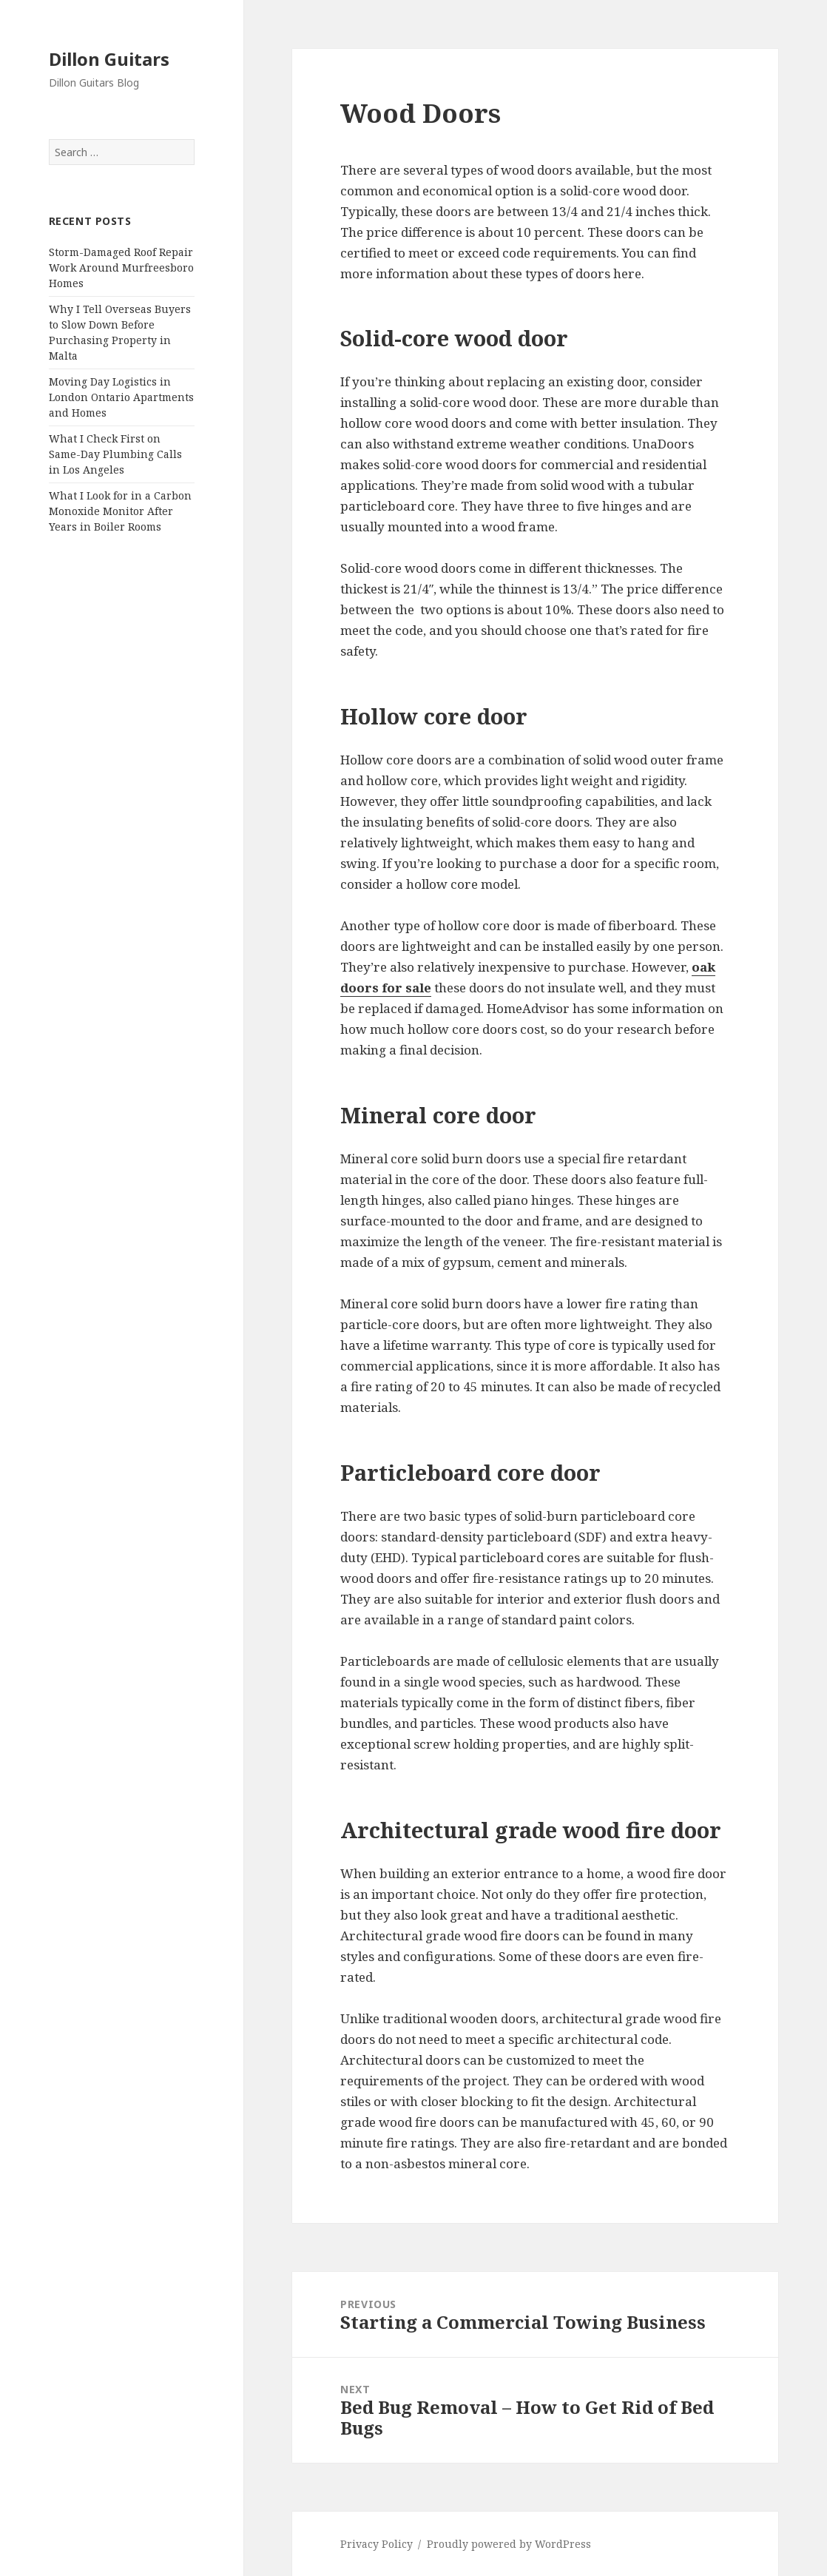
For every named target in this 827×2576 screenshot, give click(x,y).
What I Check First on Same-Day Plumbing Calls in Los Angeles (115, 454)
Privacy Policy (376, 2544)
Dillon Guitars (109, 59)
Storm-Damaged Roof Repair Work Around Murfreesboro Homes (121, 267)
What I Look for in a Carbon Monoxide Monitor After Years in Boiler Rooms (120, 511)
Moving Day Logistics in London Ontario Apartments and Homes (121, 397)
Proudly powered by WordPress (509, 2544)
